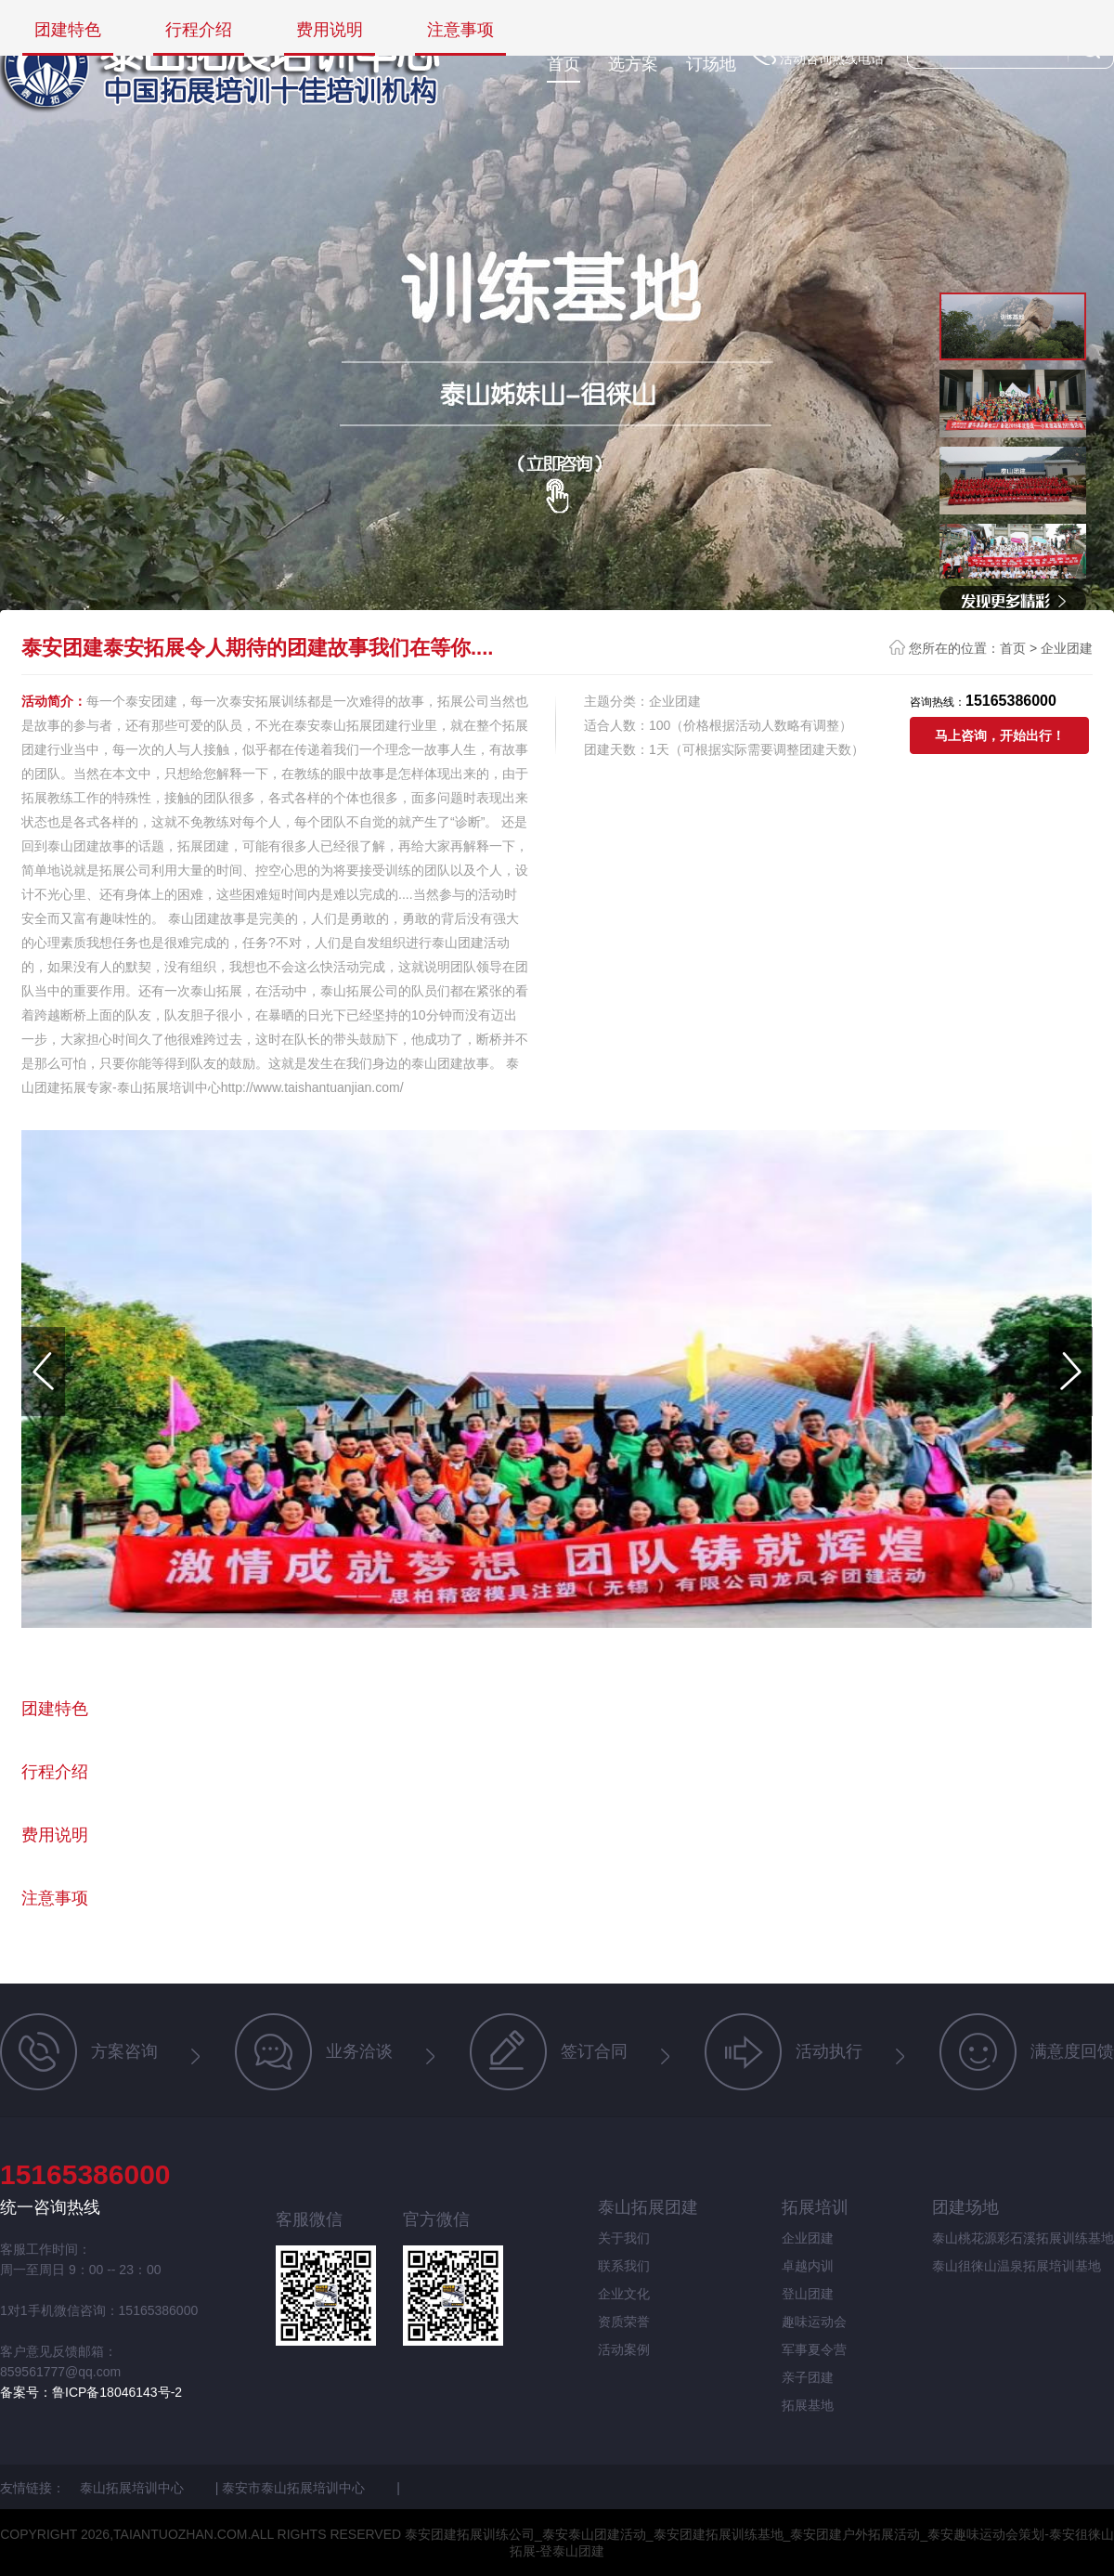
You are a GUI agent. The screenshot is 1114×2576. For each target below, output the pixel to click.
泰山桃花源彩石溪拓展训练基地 (1023, 2238)
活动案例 (624, 2349)
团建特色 (67, 30)
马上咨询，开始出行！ (1000, 735)
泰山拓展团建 (648, 2207)
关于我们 (624, 2238)
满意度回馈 (1026, 2051)
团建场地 (965, 2207)
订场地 (711, 64)
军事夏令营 (814, 2349)
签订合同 (549, 2051)
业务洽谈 (314, 2051)
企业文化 (624, 2293)
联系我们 (624, 2265)
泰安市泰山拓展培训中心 (295, 2487)
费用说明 (329, 30)
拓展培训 (815, 2207)
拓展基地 (808, 2405)
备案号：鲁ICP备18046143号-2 (91, 2392)
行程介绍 (198, 30)
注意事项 (460, 30)
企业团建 (1067, 648)
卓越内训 (808, 2265)
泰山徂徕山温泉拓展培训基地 (1016, 2265)
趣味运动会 (814, 2321)
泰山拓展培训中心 (134, 2487)
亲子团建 (808, 2377)
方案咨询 (79, 2051)
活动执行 (783, 2051)
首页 (563, 64)
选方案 (633, 64)
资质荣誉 (624, 2321)
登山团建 (808, 2293)
